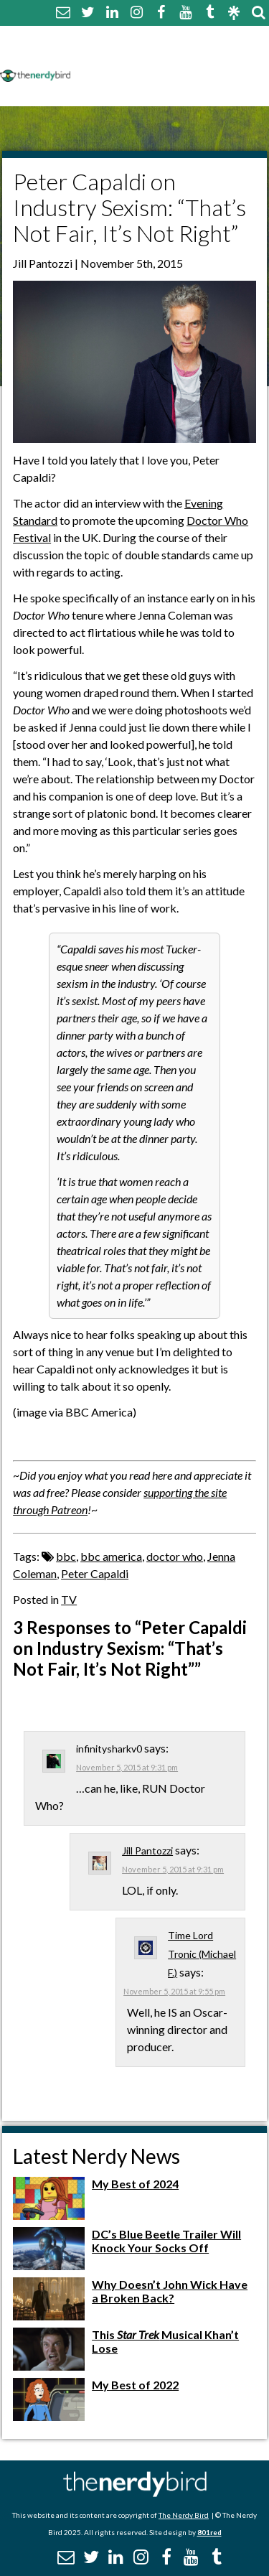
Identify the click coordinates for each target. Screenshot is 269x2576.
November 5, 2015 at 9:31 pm (127, 1767)
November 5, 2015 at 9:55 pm (174, 1991)
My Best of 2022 (135, 2384)
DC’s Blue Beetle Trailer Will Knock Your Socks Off (166, 2240)
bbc (66, 1556)
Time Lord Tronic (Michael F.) (202, 1954)
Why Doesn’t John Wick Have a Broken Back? (169, 2291)
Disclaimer (214, 55)
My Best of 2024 (135, 2183)
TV (69, 1599)
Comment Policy (123, 55)
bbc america (111, 1556)
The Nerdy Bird (184, 2515)
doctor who (174, 1556)
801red (209, 2532)
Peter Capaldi (94, 1573)
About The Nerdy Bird (138, 38)
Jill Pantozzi (147, 1850)
